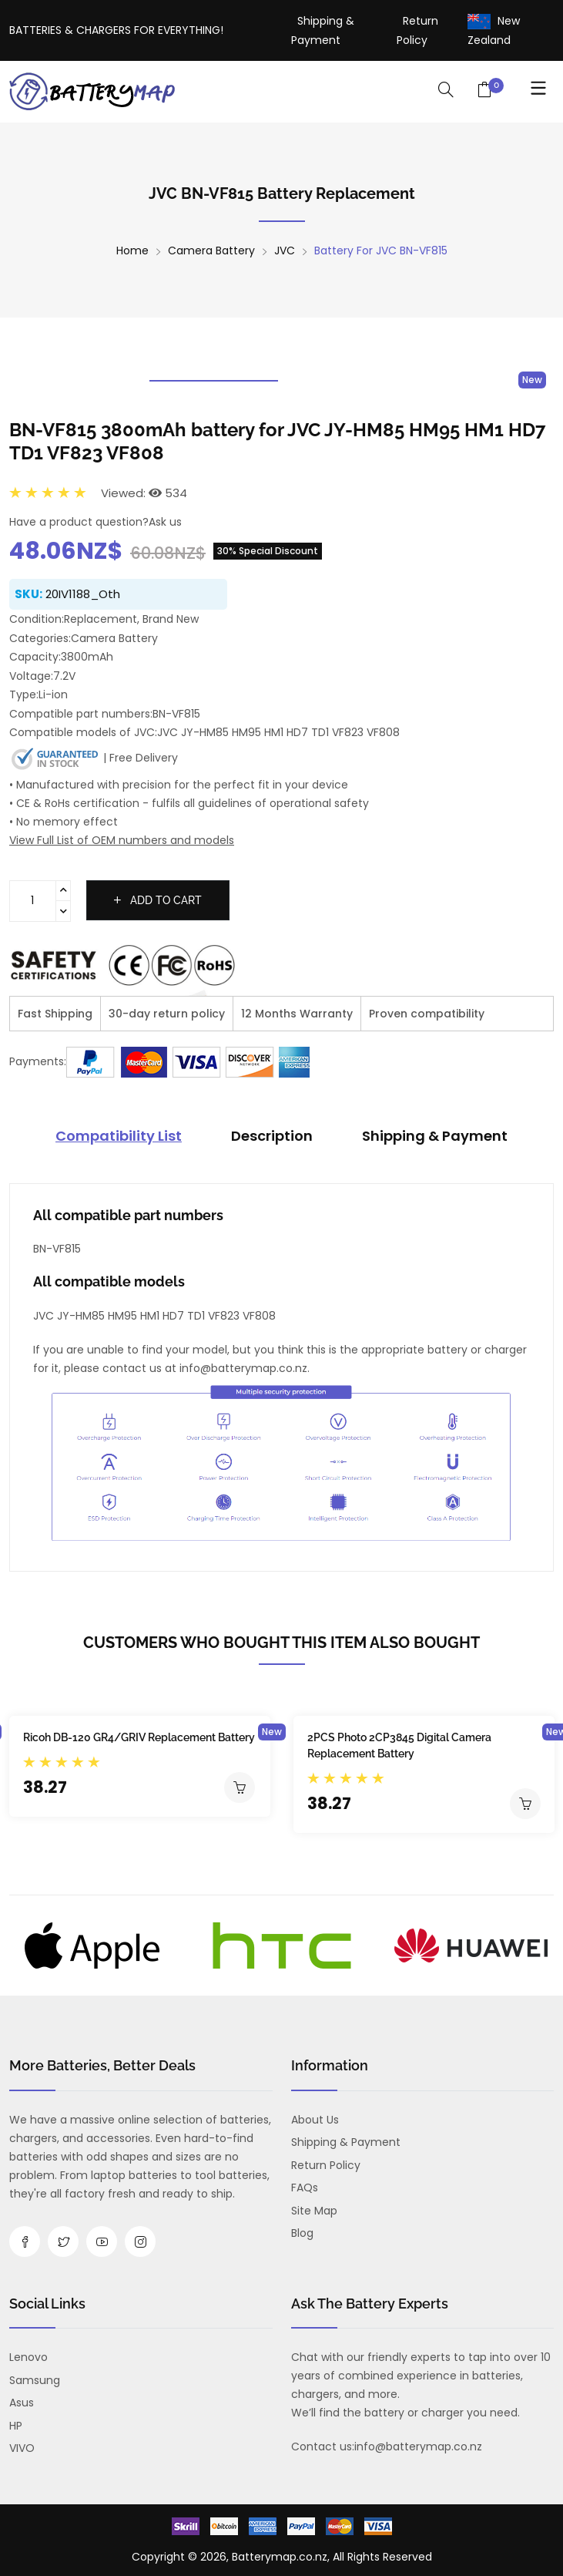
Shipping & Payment (345, 2142)
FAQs (304, 2187)
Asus (21, 2402)
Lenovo (28, 2357)
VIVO (22, 2448)
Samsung (34, 2380)
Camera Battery (211, 250)
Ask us (165, 522)
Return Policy (325, 2165)
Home (132, 250)
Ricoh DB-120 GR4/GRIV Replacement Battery (139, 1737)
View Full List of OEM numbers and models (121, 840)
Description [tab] (272, 1135)
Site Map (314, 2210)
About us (315, 2119)
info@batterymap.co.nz (418, 2446)
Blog (302, 2233)
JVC (284, 250)
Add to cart (158, 900)
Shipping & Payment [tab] (435, 1135)
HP (15, 2425)
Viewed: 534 (144, 493)
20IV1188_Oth (82, 594)
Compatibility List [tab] (118, 1135)
